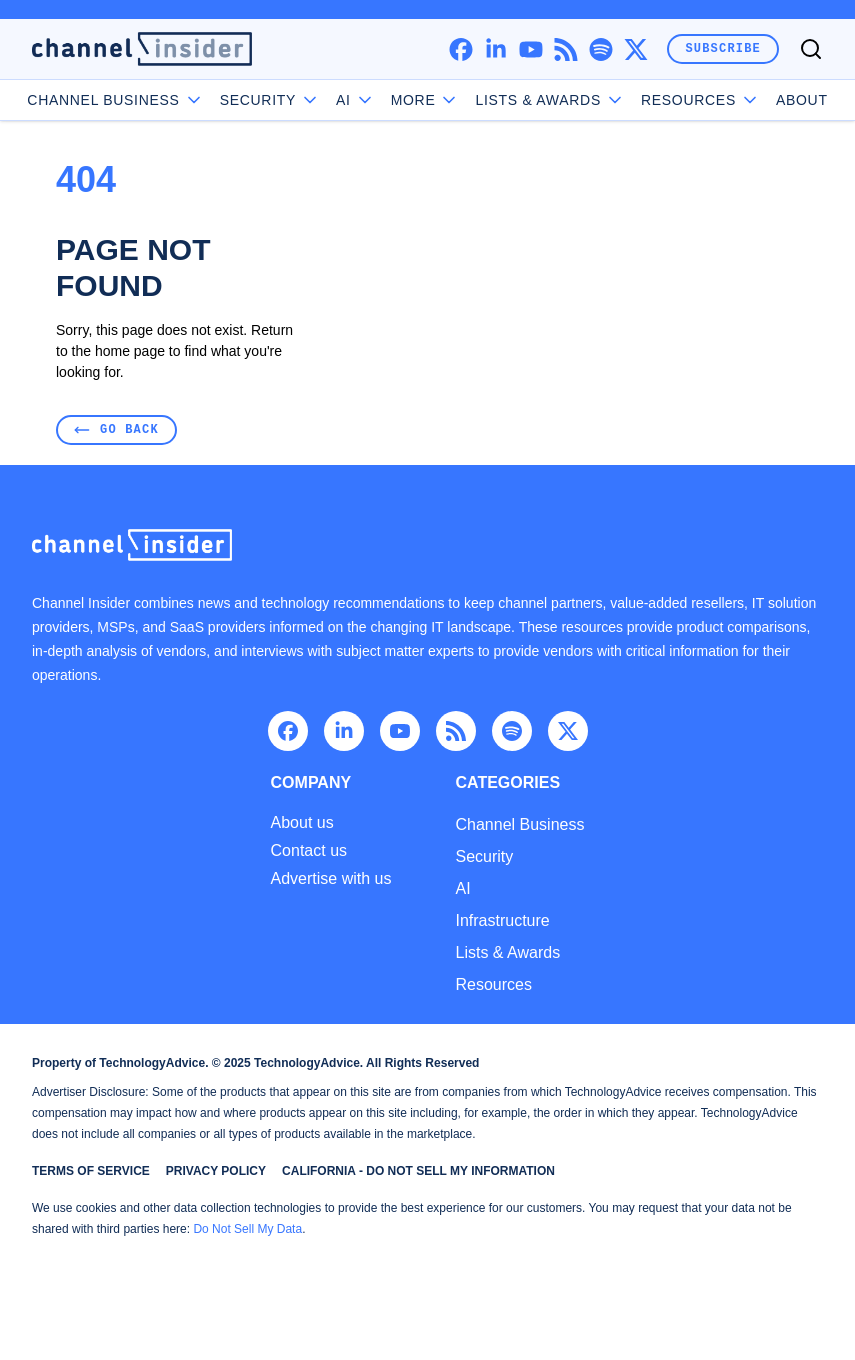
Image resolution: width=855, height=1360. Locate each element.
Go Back (116, 429)
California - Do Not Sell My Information (418, 1171)
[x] (635, 49)
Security (270, 100)
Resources (493, 984)
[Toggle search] (811, 49)
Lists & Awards (507, 952)
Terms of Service (91, 1171)
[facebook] (460, 49)
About (802, 100)
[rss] (565, 49)
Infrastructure (502, 920)
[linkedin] (495, 49)
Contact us (309, 851)
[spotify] (600, 49)
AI (355, 100)
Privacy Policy (216, 1171)
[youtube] (530, 49)
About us (302, 823)
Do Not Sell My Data (247, 1229)
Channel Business (115, 100)
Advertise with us (331, 879)
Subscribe (723, 48)
